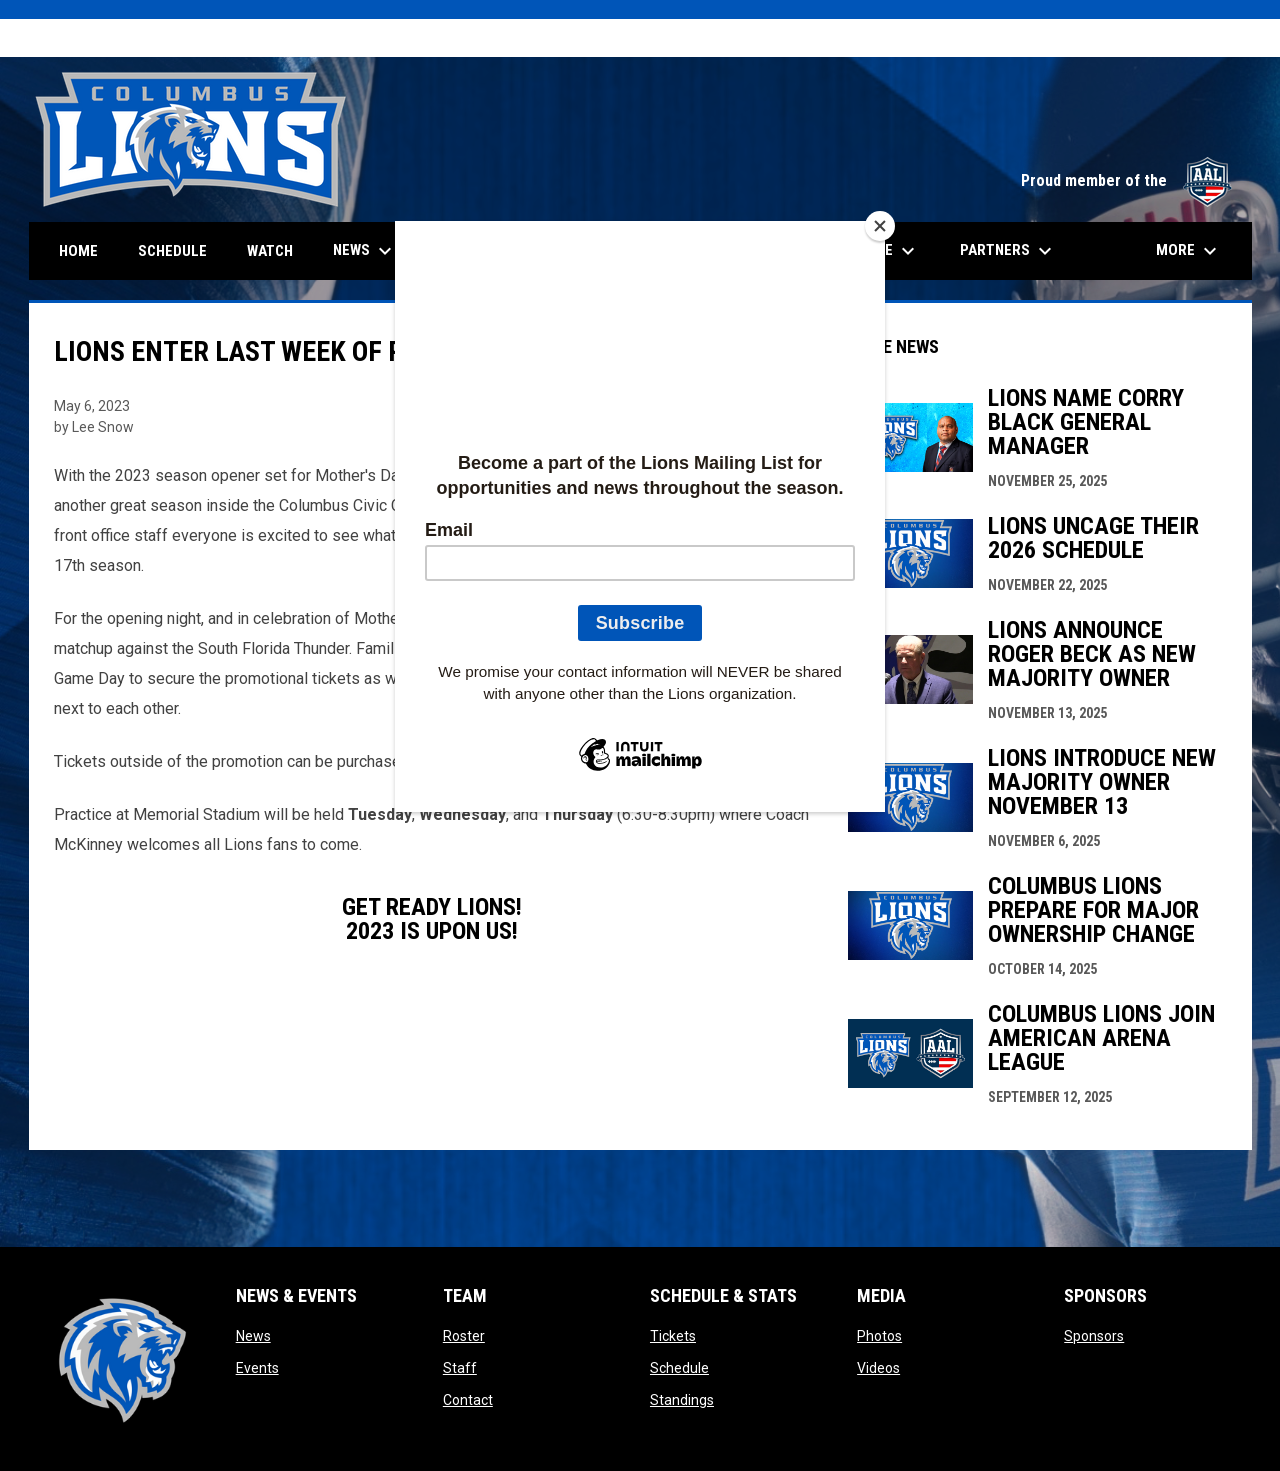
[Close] (880, 226)
